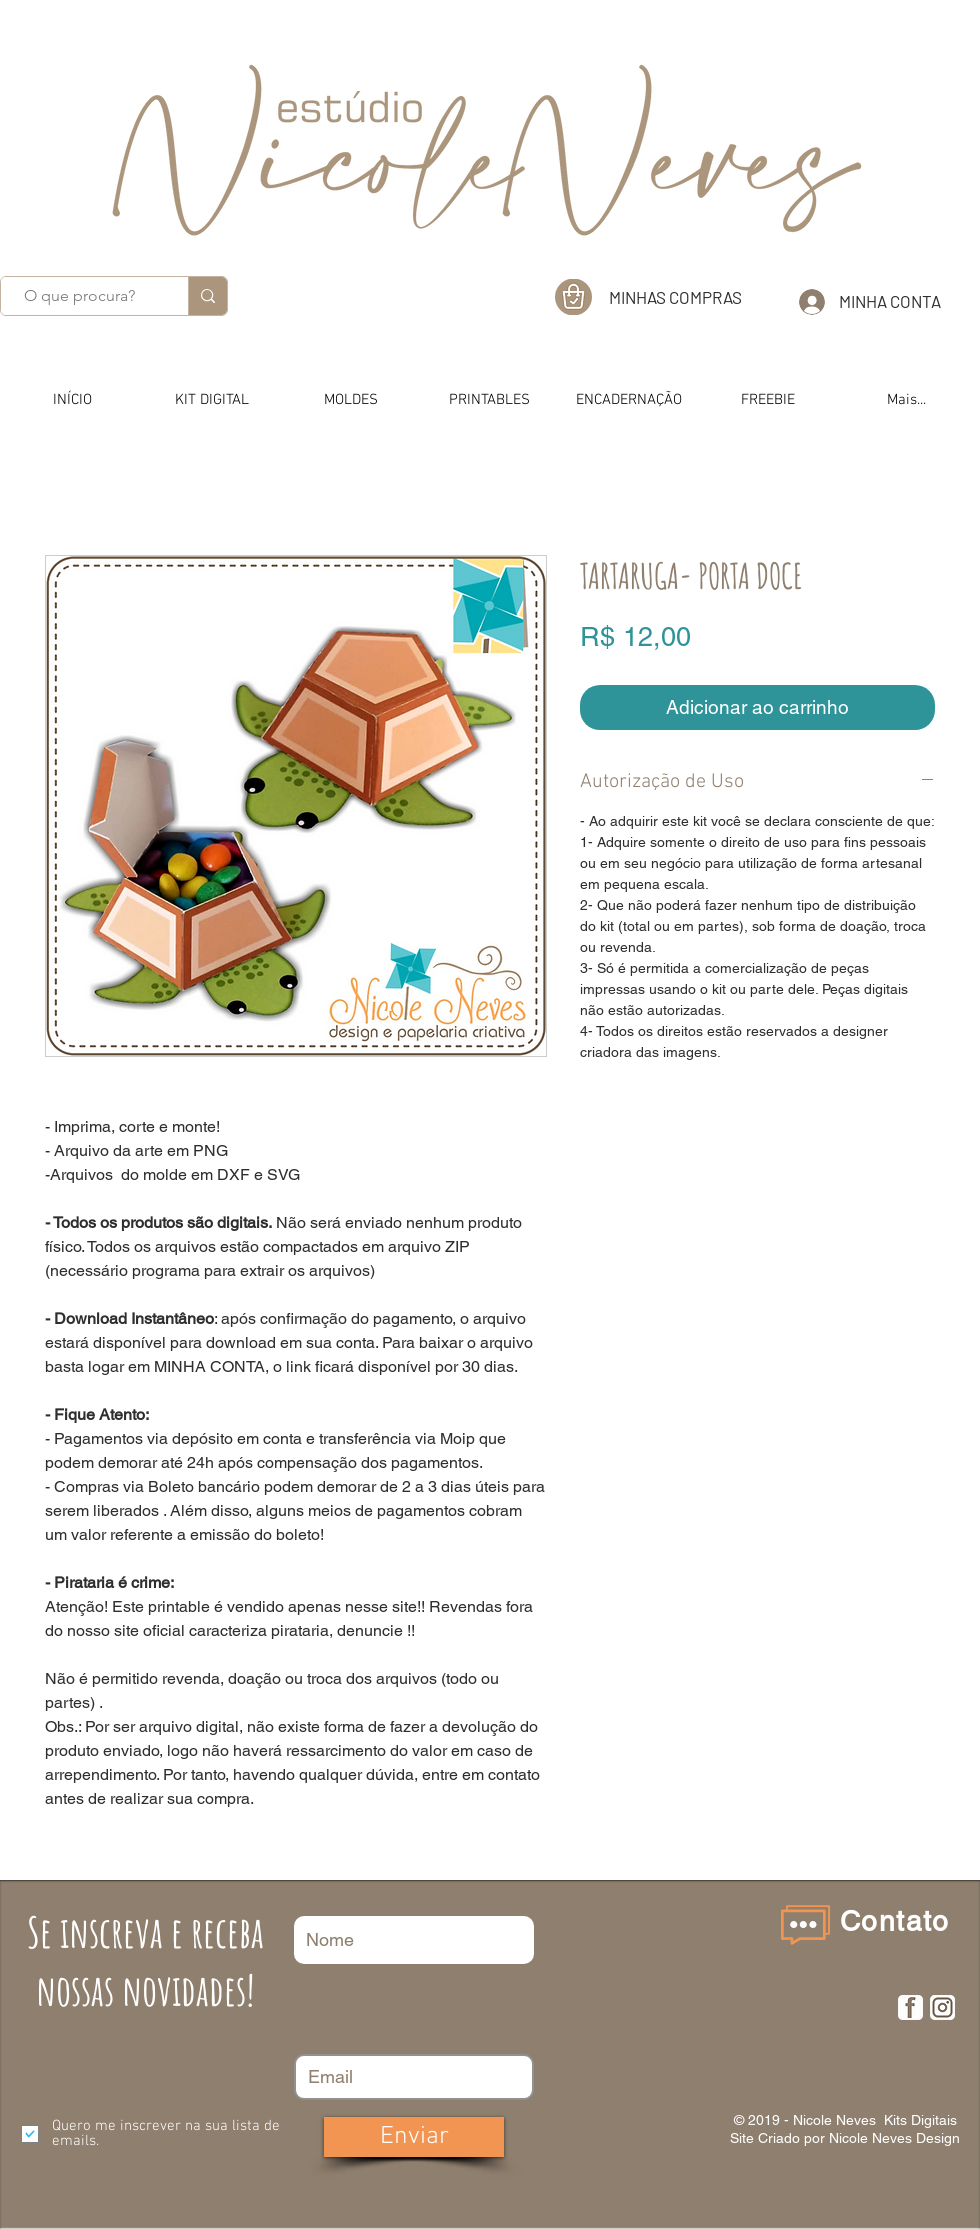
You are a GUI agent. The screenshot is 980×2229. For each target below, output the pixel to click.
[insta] (942, 2007)
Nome (318, 1899)
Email (311, 2039)
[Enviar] (414, 2137)
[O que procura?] (79, 296)
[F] (910, 2007)
